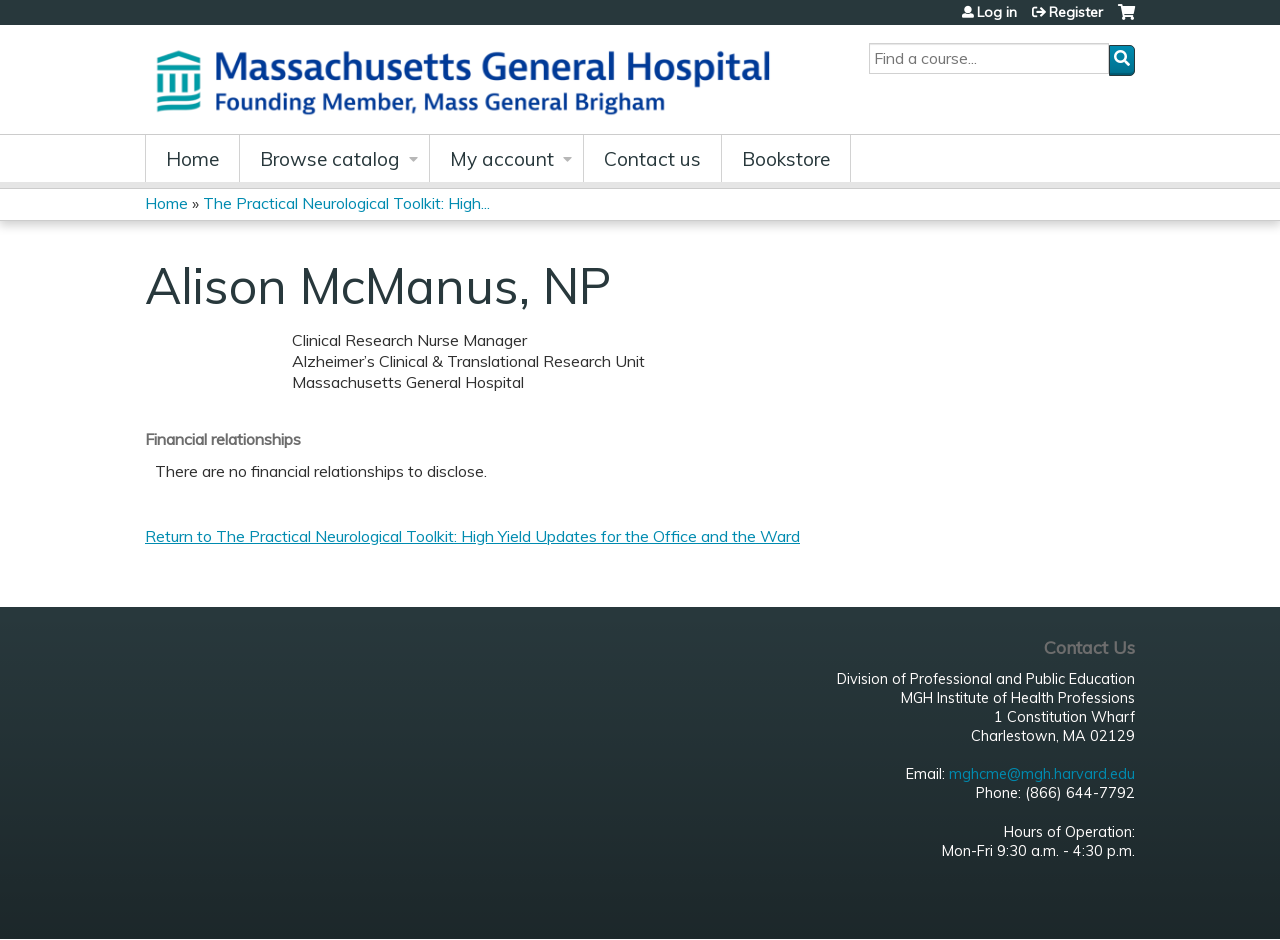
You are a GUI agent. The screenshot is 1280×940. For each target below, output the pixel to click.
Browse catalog (330, 159)
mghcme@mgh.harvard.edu (1042, 774)
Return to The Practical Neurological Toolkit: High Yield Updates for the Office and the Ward (472, 536)
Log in (997, 12)
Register (1076, 12)
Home (192, 159)
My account (502, 159)
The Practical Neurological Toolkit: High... (346, 203)
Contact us (652, 159)
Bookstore (786, 159)
